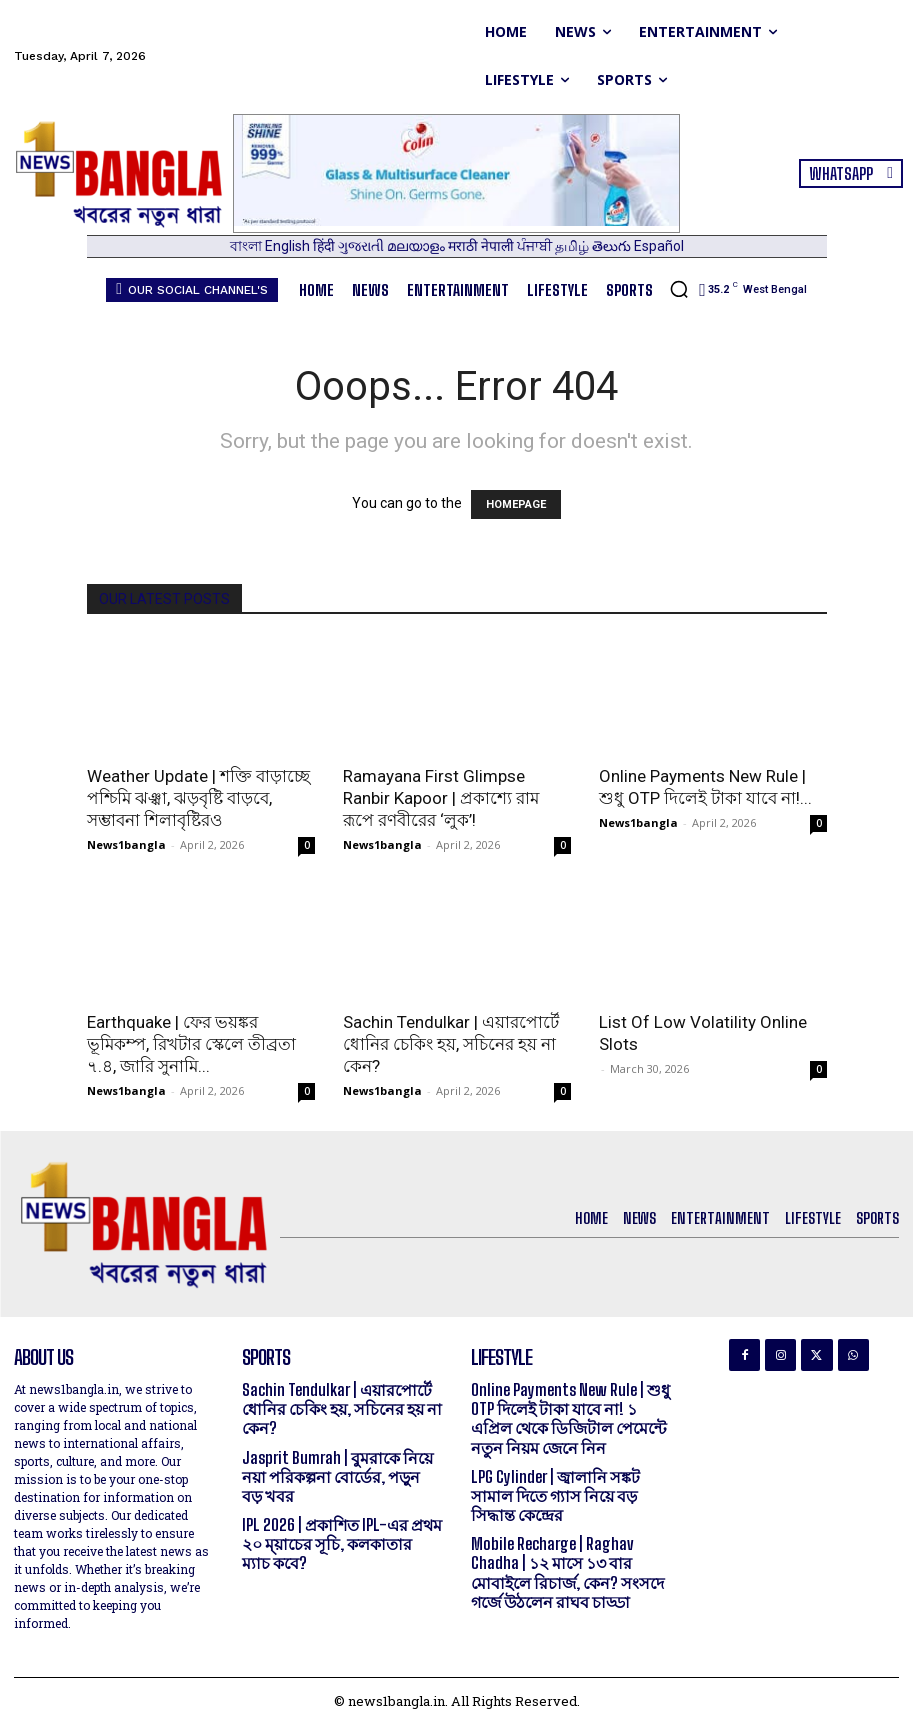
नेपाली (499, 246)
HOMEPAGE (516, 504)
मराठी (464, 246)
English (289, 246)
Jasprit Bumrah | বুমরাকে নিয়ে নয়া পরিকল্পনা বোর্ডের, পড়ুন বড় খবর (337, 1476)
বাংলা (247, 246)
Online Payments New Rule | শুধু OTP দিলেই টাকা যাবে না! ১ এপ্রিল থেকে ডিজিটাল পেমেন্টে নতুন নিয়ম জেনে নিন (570, 1418)
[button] (679, 289)
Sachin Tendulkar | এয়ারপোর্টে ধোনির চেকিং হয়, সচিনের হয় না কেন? (451, 1044)
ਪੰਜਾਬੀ (536, 246)
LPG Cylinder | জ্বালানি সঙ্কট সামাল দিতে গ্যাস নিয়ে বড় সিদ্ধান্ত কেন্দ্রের (555, 1495)
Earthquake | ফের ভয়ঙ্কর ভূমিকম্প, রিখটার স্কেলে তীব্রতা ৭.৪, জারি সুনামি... (191, 1044)
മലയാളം (417, 246)
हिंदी (325, 246)
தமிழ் (573, 246)
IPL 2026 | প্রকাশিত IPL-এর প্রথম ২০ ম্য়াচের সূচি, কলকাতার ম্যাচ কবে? (342, 1543)
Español (659, 246)
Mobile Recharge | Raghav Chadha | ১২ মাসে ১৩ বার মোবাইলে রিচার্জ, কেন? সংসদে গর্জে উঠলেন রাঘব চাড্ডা (567, 1572)
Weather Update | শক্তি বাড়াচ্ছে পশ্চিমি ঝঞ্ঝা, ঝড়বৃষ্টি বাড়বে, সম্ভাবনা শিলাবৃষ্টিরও (198, 798)
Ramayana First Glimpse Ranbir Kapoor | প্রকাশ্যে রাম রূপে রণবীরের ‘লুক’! (441, 798)
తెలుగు (613, 246)
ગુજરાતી (362, 246)
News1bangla (126, 844)
